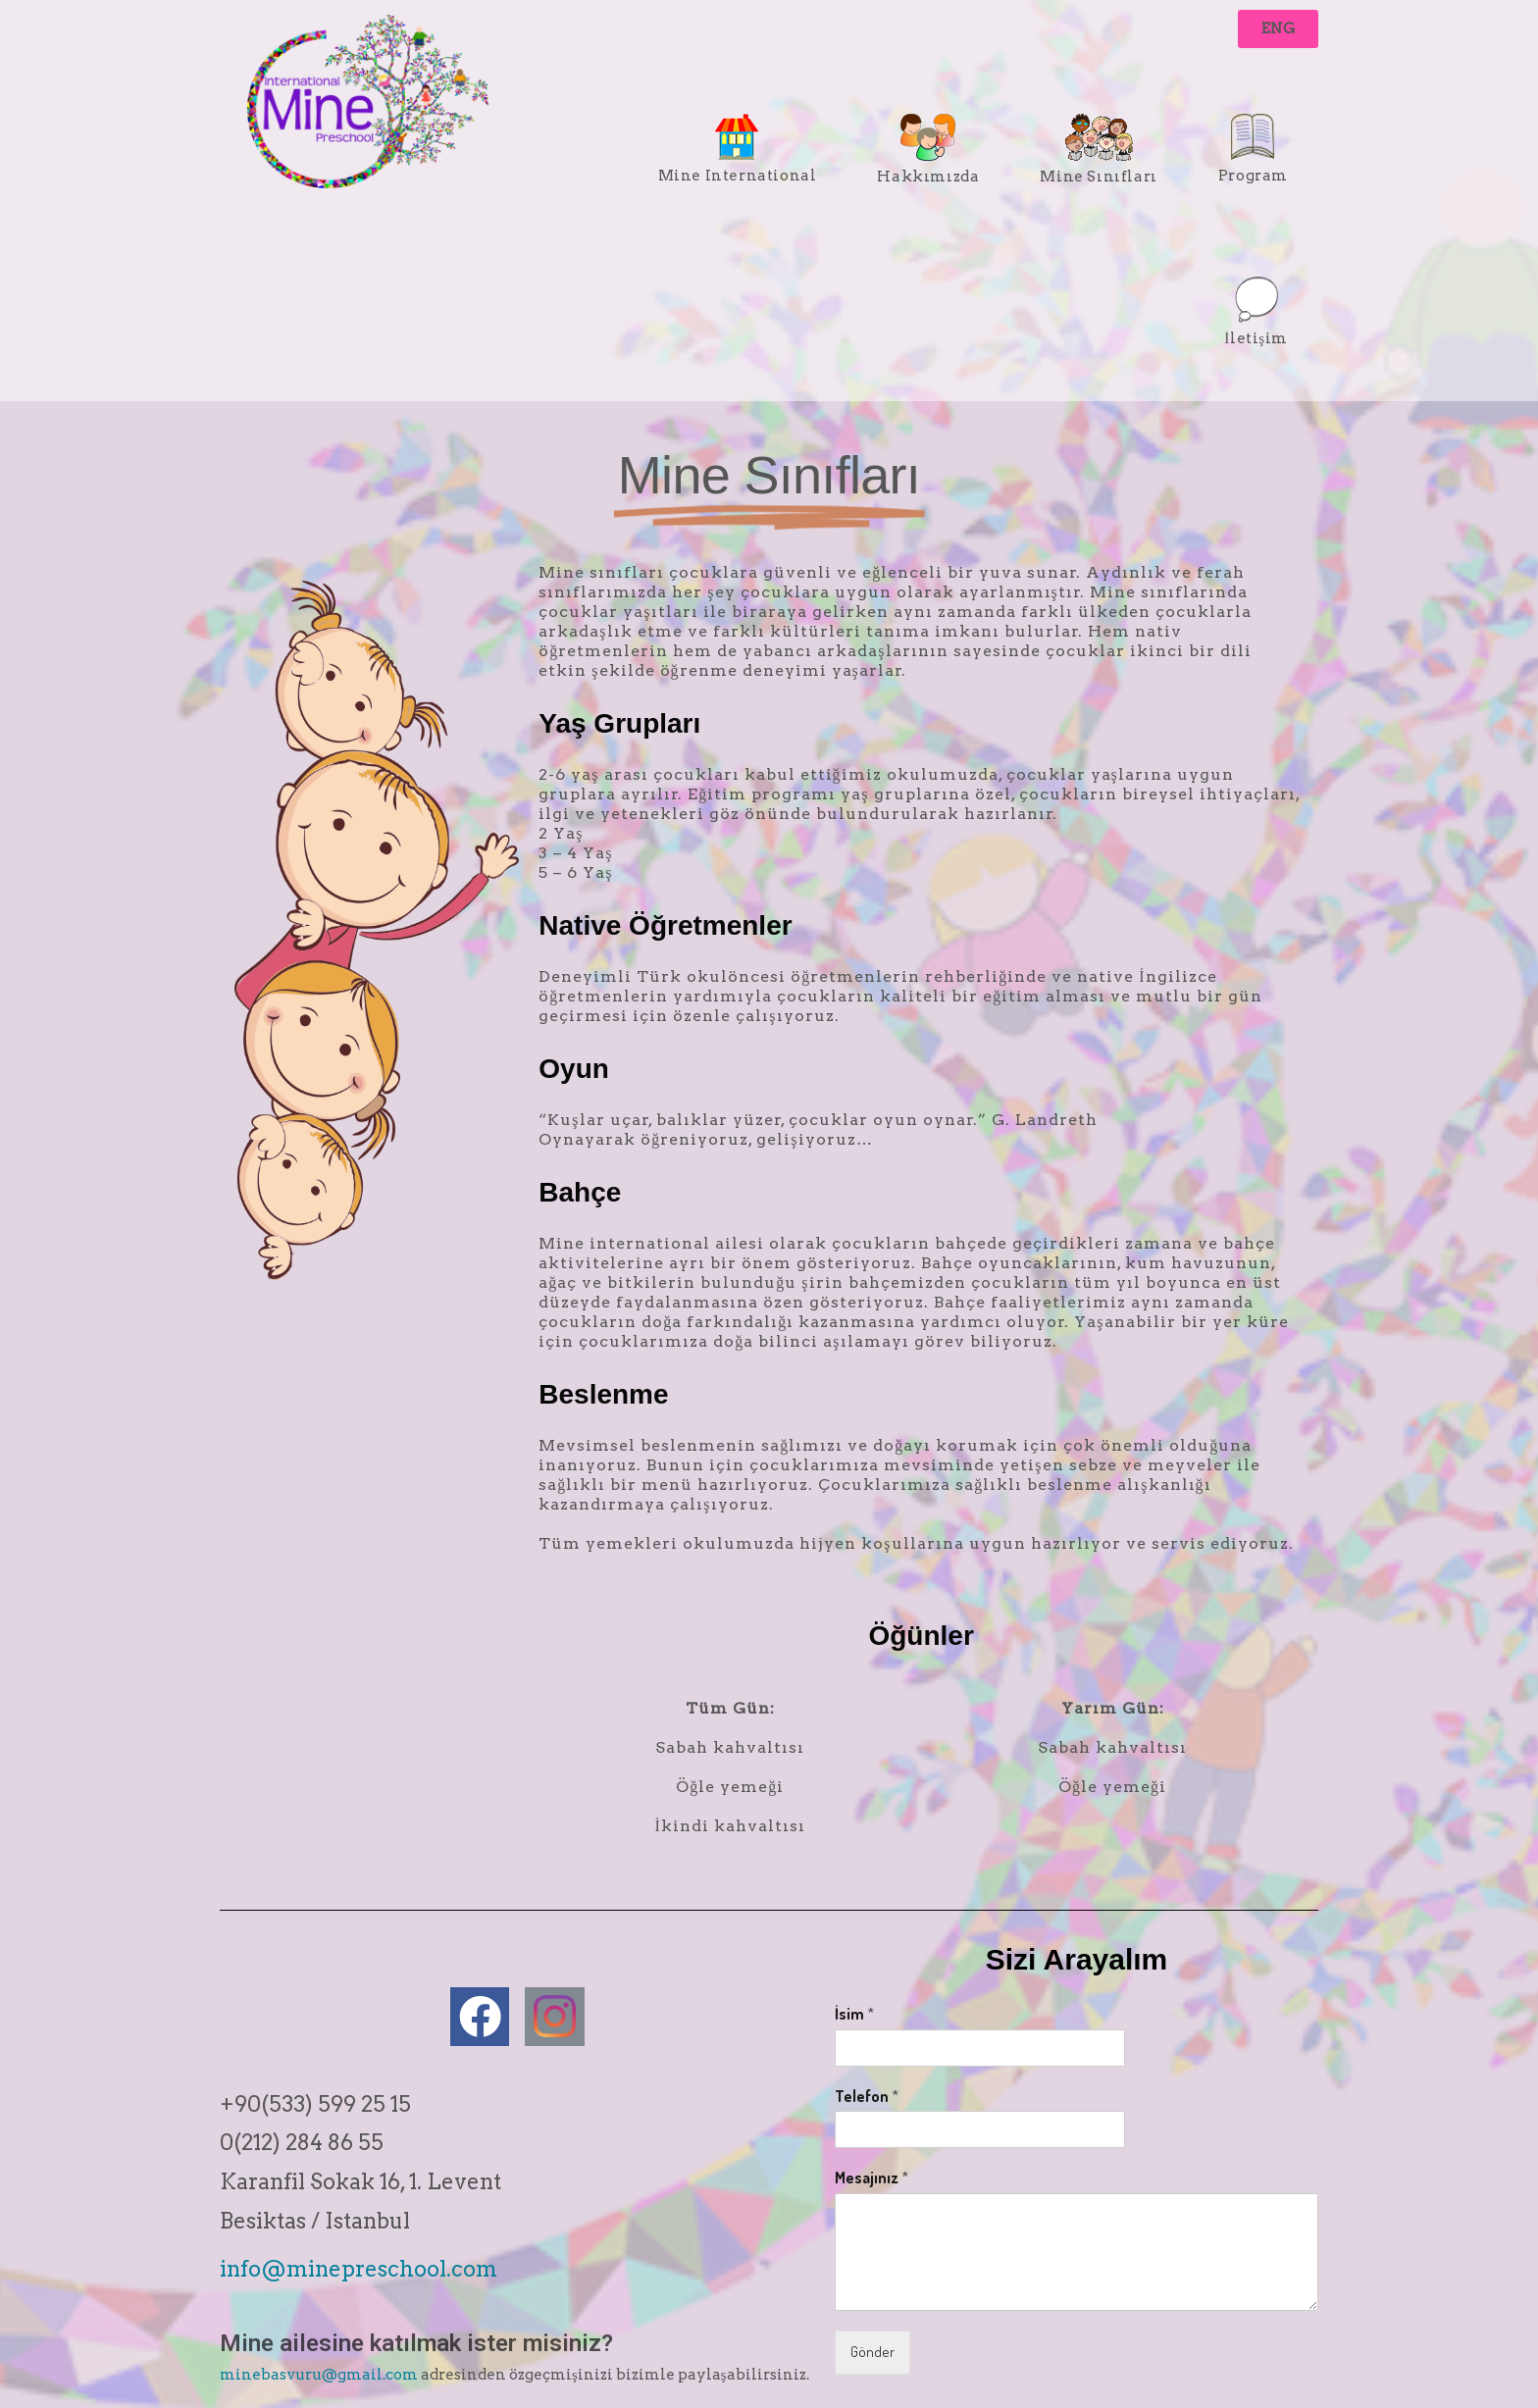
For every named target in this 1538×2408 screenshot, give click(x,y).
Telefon (866, 2096)
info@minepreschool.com (358, 2268)
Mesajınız (871, 2177)
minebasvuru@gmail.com (319, 2374)
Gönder (872, 2351)
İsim (854, 2014)
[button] (1278, 29)
